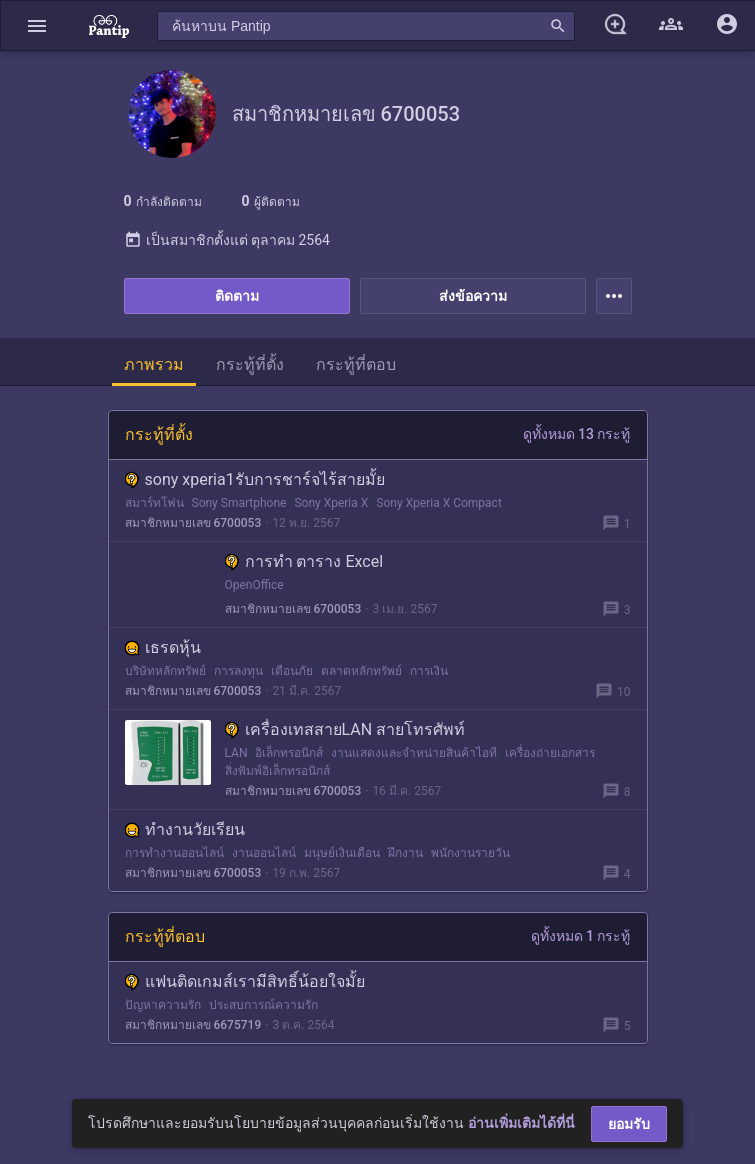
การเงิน (429, 671)
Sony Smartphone (239, 503)
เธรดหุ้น (163, 647)
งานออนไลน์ (264, 853)
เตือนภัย (292, 671)
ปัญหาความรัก (163, 1005)
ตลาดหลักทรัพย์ (361, 671)
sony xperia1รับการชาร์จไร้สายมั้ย (255, 479)
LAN (236, 753)
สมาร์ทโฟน (154, 503)
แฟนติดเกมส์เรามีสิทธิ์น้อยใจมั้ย (245, 981)
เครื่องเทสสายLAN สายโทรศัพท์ (345, 729)
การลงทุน (238, 671)
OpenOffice (254, 585)
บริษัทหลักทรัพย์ (165, 671)
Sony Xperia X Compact (439, 503)
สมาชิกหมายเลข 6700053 (193, 523)
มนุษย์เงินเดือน (342, 853)
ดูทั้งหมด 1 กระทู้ (581, 936)
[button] (37, 25)
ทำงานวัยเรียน (185, 829)
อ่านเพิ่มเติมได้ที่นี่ (521, 1123)
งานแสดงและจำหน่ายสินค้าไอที (414, 753)
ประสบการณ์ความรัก (263, 1005)
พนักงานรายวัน (470, 853)
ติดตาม (237, 296)
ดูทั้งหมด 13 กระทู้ (577, 434)
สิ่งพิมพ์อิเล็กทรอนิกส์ (277, 771)
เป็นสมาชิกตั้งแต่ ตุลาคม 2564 (227, 240)
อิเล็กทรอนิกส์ (289, 753)
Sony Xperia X (331, 503)
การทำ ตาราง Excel (304, 561)
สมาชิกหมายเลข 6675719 (193, 1025)
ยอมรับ (629, 1124)
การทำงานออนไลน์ (174, 853)
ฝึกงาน (405, 853)
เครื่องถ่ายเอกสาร (550, 753)
